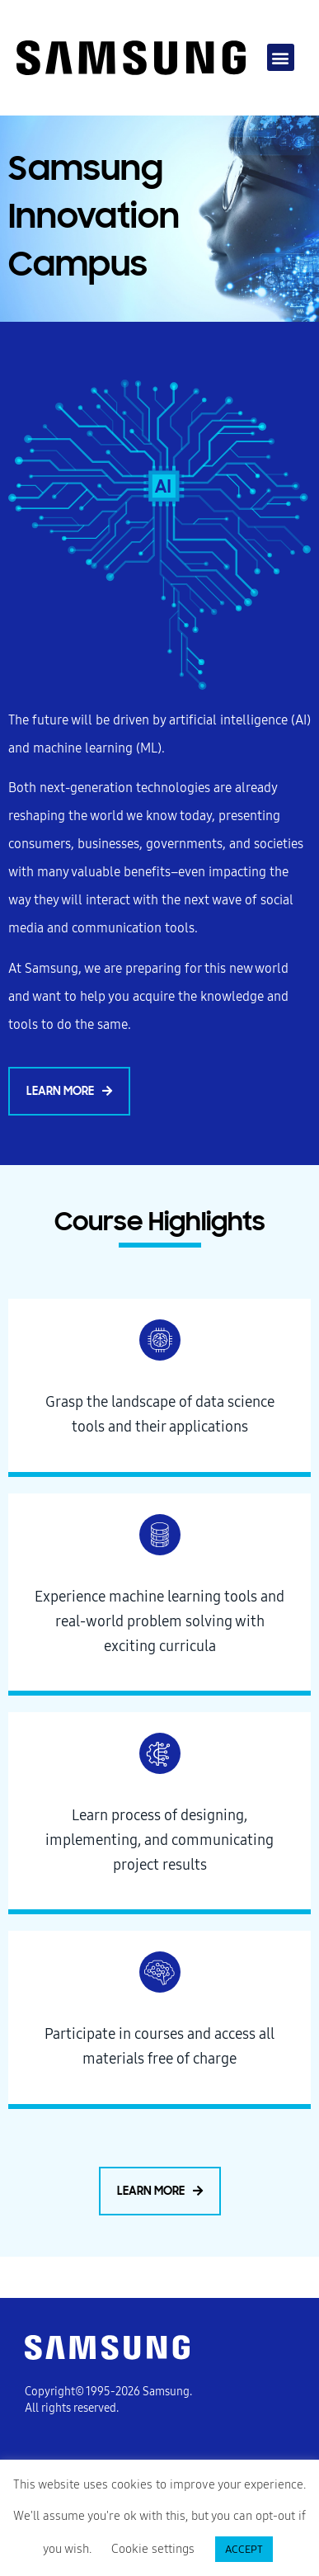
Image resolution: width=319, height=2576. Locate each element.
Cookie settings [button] (153, 2549)
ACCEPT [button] (244, 2549)
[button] (280, 57)
